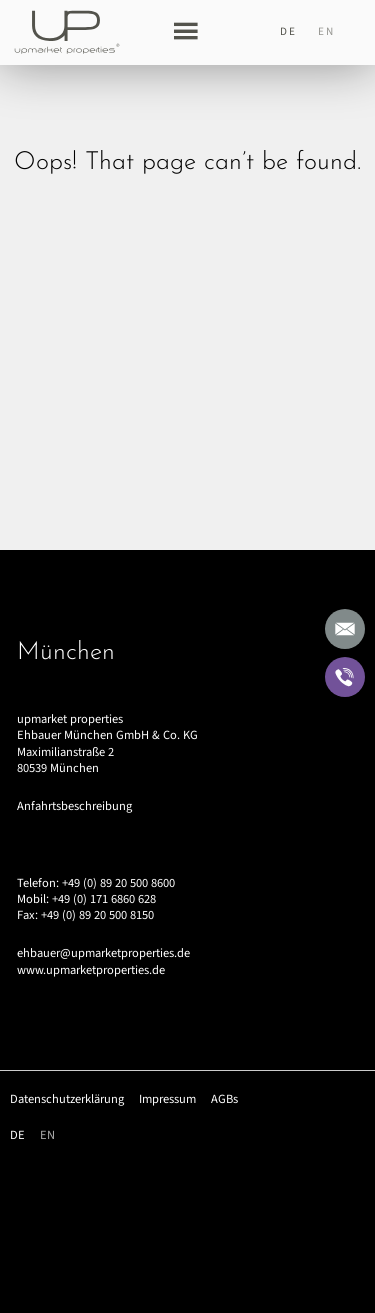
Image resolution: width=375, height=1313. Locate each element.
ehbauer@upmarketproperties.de (103, 953)
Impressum (167, 1099)
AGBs (224, 1099)
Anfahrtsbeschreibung (74, 806)
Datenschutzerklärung (67, 1099)
